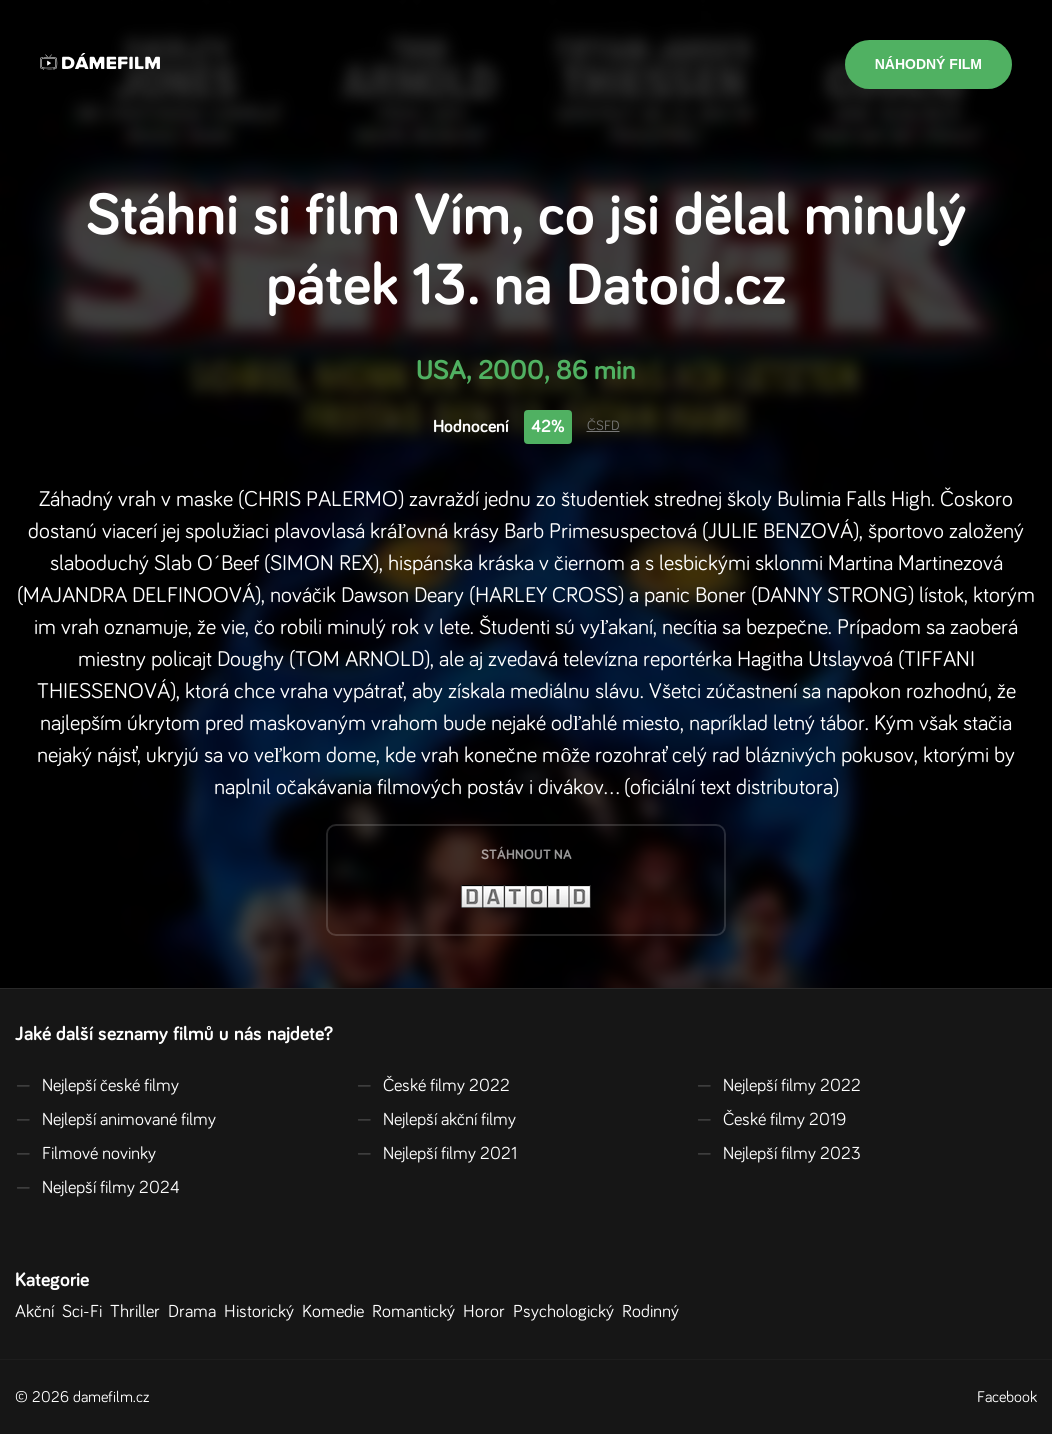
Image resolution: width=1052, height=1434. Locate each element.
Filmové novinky (85, 1154)
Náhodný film (928, 64)
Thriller (139, 1312)
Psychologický (567, 1312)
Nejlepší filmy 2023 (778, 1154)
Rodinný (654, 1312)
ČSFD (603, 426)
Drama (196, 1312)
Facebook (1007, 1397)
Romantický (417, 1312)
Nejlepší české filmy (97, 1086)
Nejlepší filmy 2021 (436, 1154)
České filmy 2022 (433, 1086)
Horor (488, 1312)
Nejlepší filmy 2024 (97, 1188)
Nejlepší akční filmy (436, 1120)
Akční (38, 1312)
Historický (263, 1312)
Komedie (337, 1312)
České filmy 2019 (771, 1120)
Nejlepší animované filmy (115, 1120)
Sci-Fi (86, 1312)
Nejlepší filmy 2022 (778, 1086)
